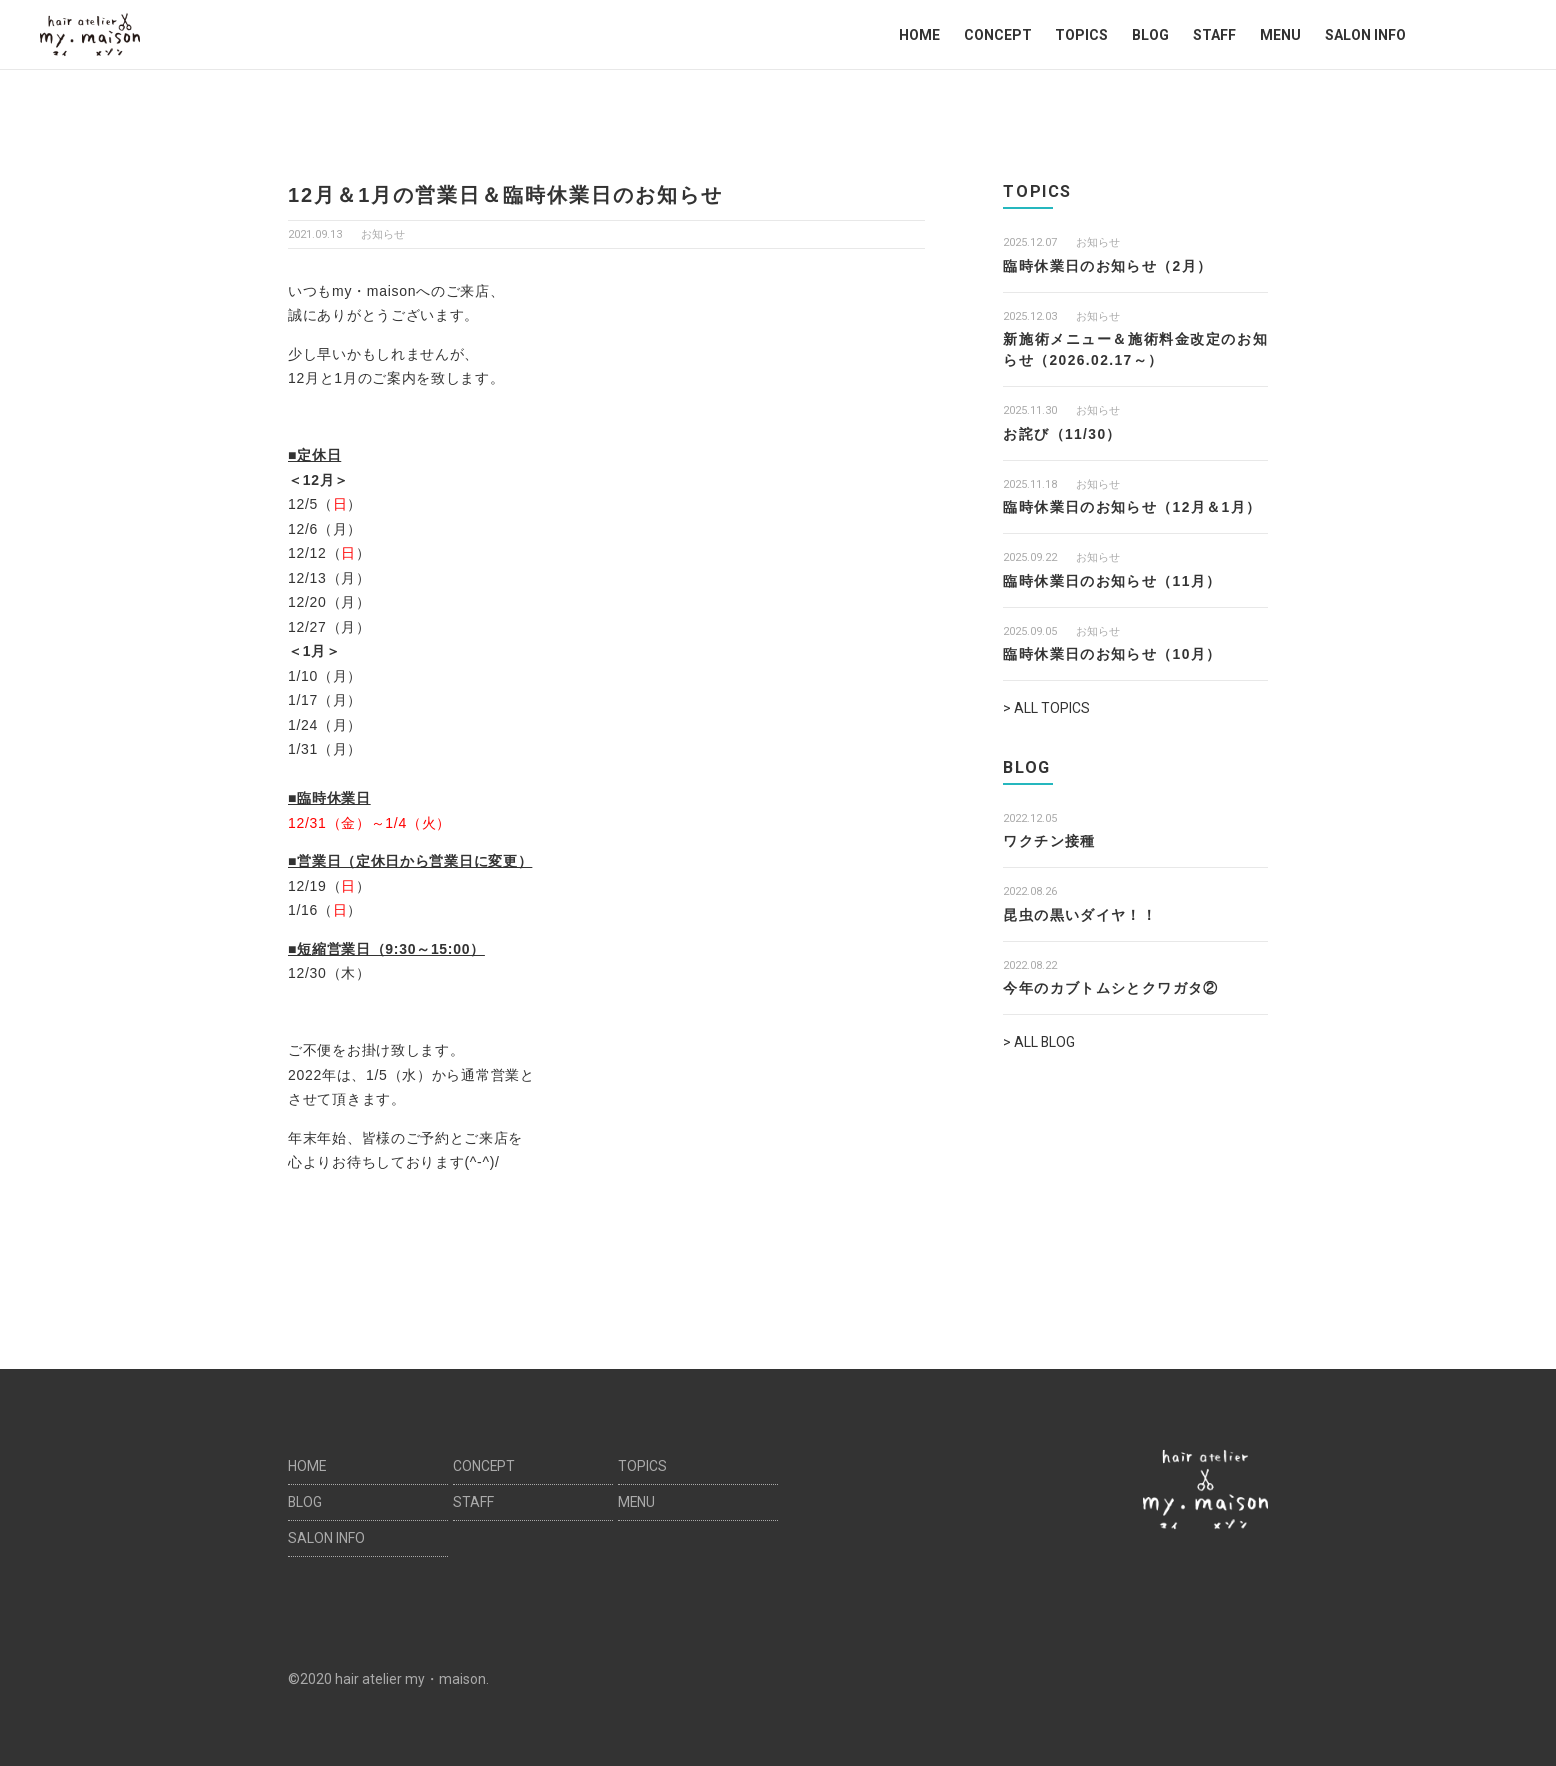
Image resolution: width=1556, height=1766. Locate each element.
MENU (1280, 35)
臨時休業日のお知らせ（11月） (1112, 581)
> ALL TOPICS (1046, 708)
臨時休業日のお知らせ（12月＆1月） (1132, 507)
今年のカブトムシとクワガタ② (1111, 988)
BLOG (1150, 35)
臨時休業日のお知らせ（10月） (1112, 654)
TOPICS (1081, 35)
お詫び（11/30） (1062, 434)
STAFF (1214, 35)
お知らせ (383, 234)
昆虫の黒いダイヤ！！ (1080, 914)
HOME (919, 35)
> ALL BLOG (1039, 1042)
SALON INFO (1365, 35)
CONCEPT (998, 35)
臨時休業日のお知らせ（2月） (1107, 266)
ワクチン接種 (1049, 841)
